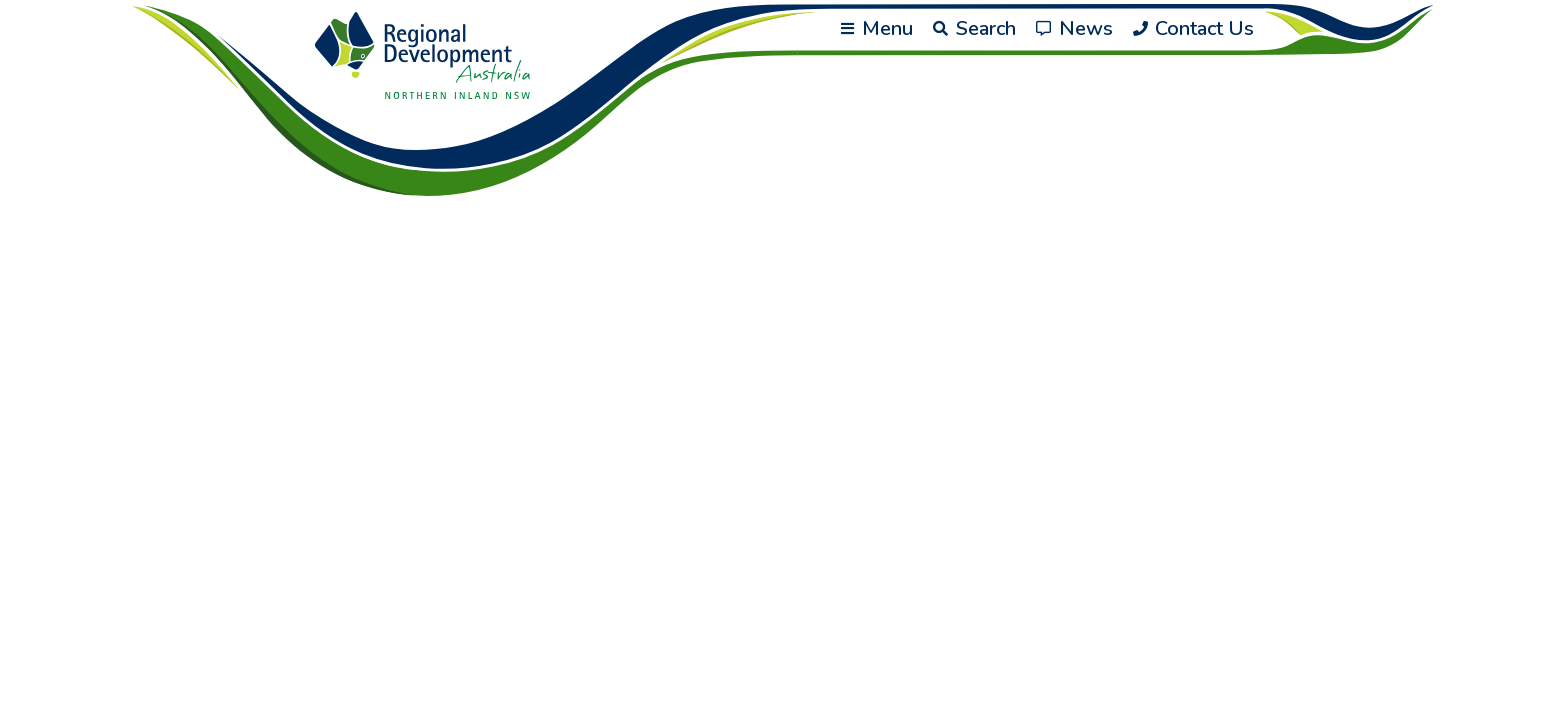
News (1074, 28)
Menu (877, 28)
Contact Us (1193, 28)
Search (974, 28)
